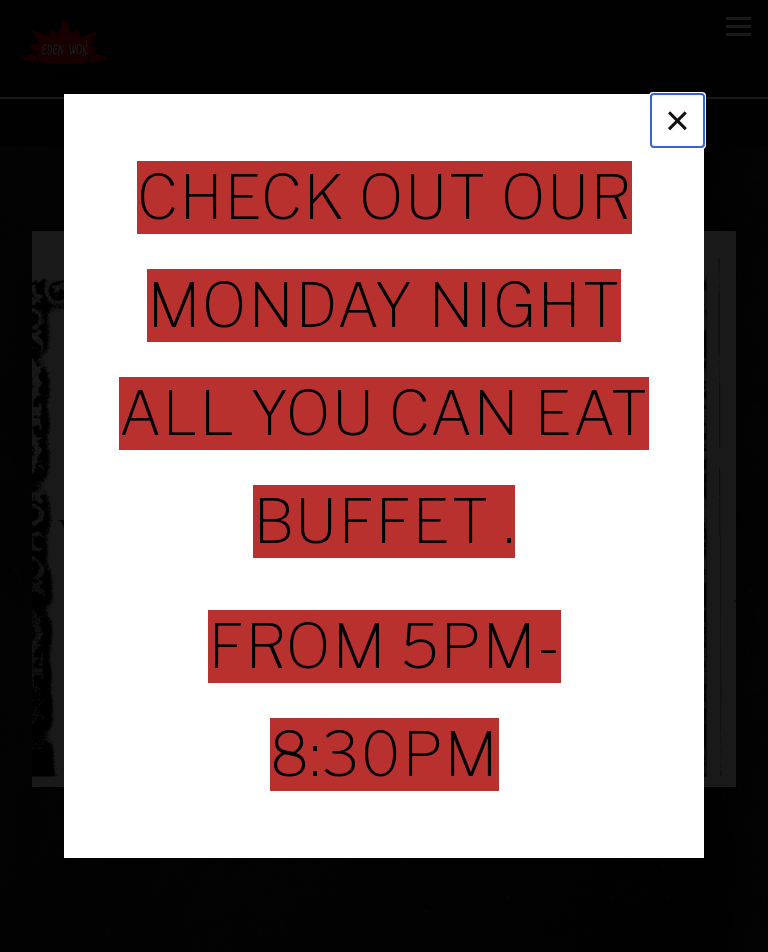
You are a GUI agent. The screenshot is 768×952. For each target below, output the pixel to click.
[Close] (677, 120)
